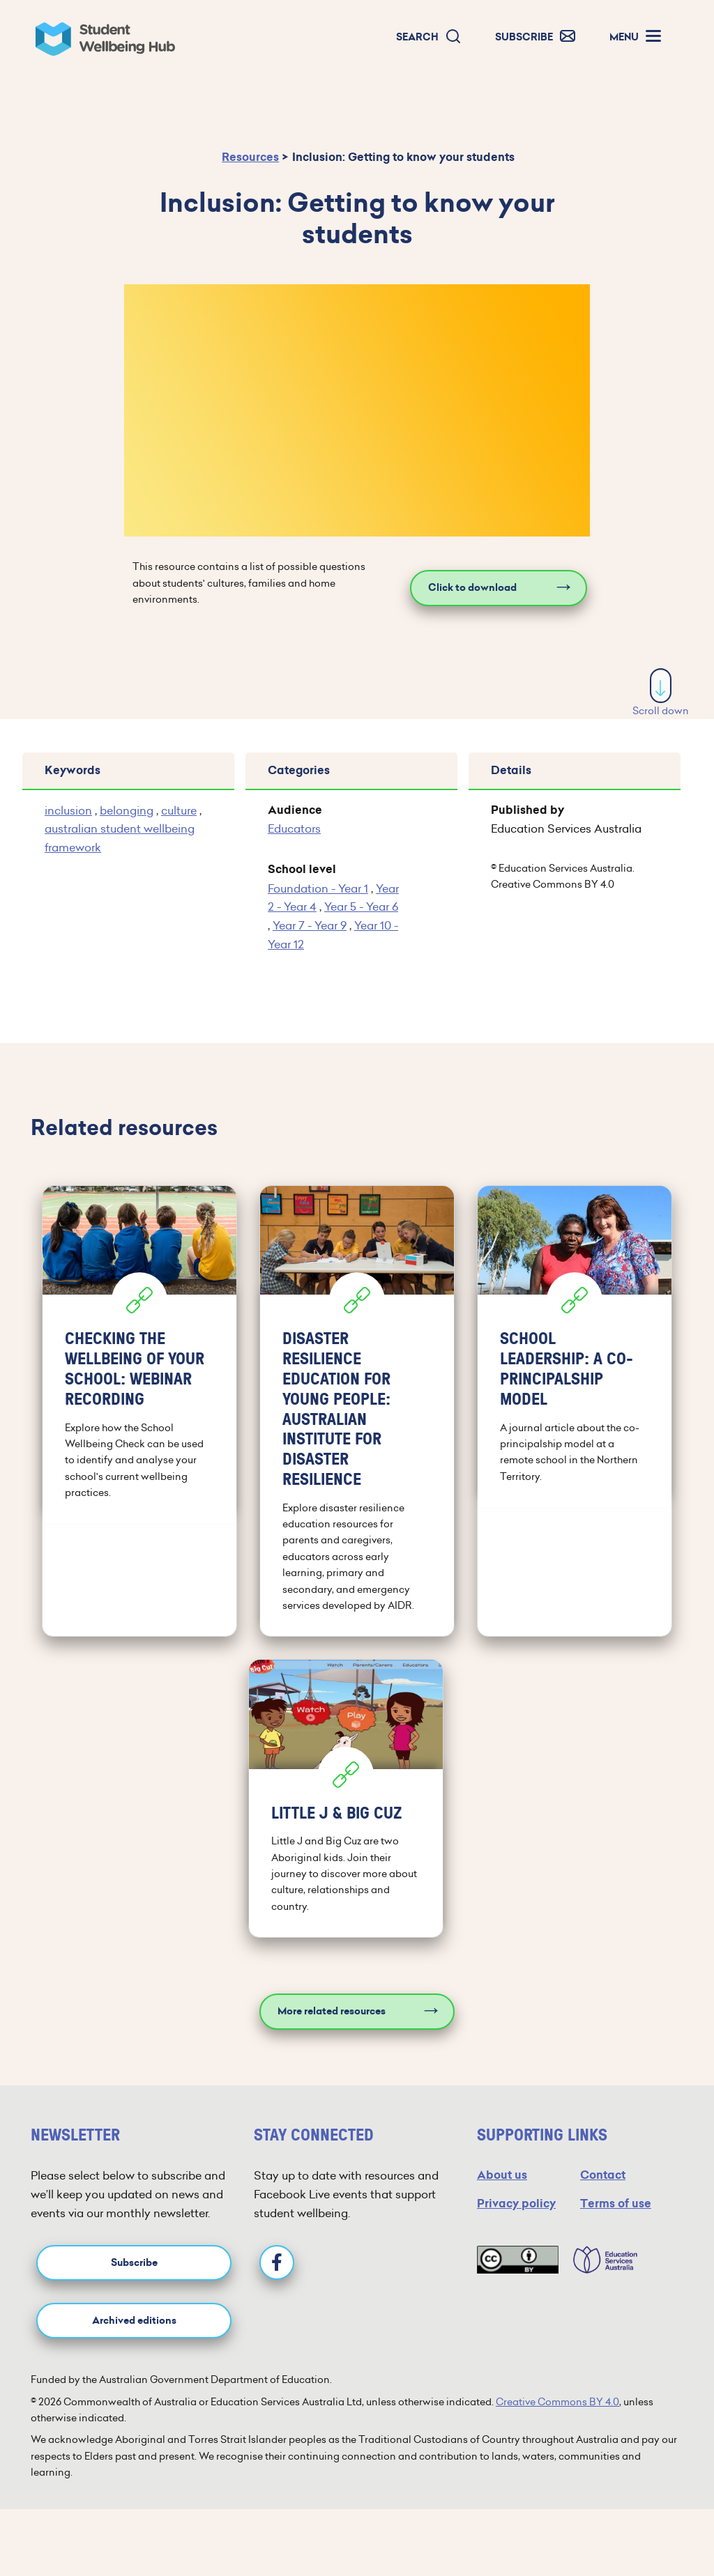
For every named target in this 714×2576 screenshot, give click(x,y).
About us (502, 2175)
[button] (429, 37)
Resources (250, 157)
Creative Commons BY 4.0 (557, 2402)
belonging (126, 810)
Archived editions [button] (134, 2320)
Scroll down (660, 693)
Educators (294, 828)
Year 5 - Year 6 (361, 906)
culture (179, 810)
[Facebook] (276, 2262)
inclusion (68, 810)
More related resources (332, 2011)
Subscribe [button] (134, 2262)
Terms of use (615, 2204)
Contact (602, 2175)
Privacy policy (516, 2204)
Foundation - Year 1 (318, 888)
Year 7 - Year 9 (310, 925)
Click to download (472, 587)
